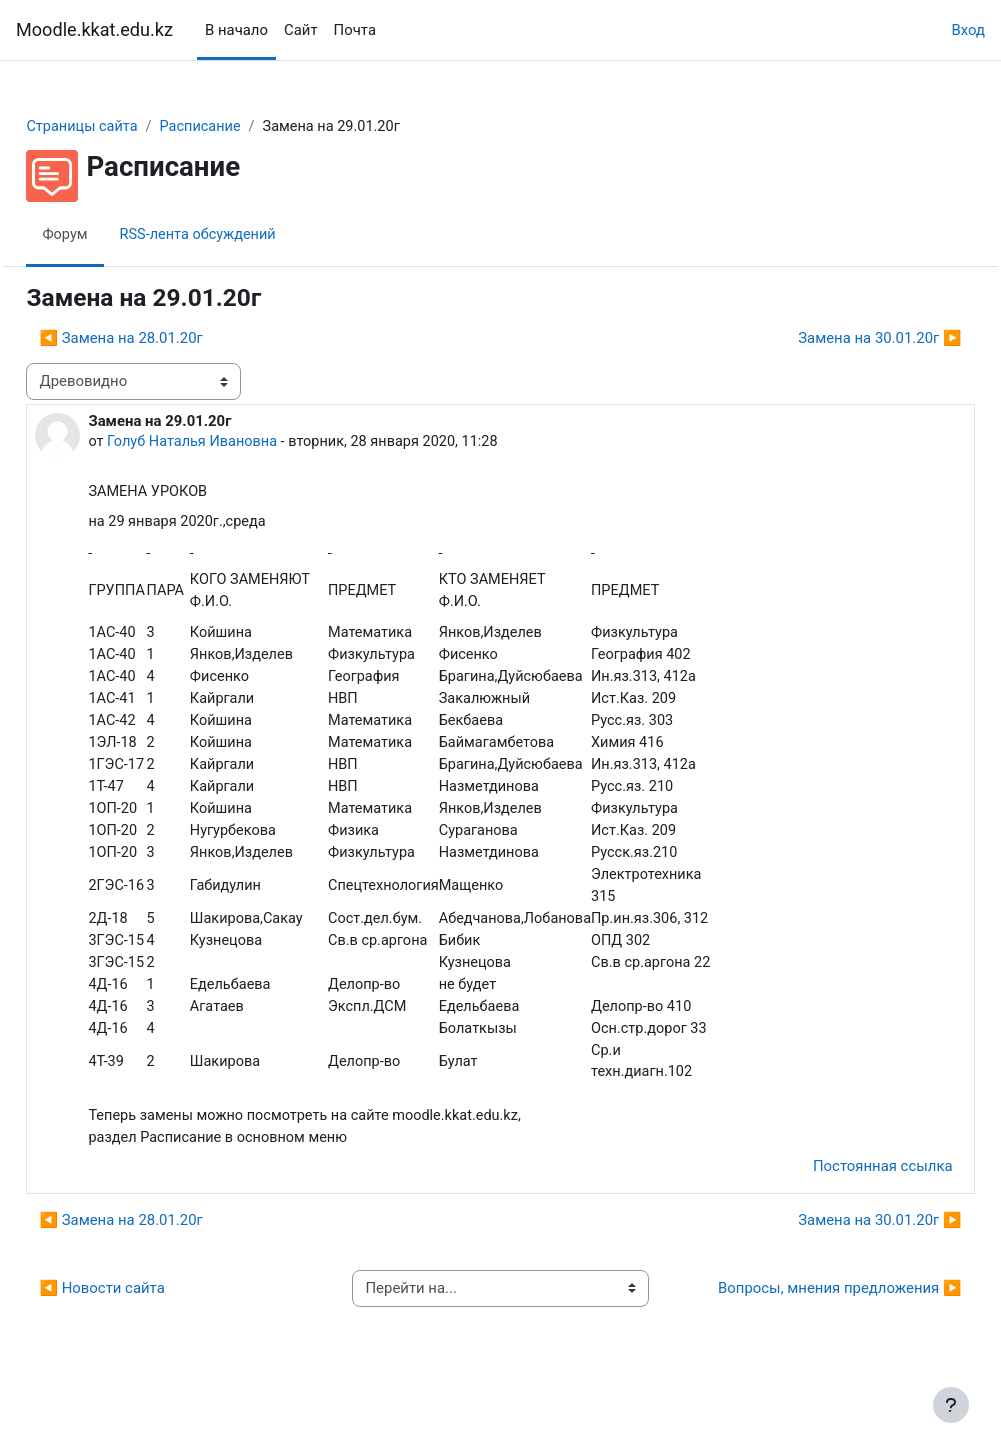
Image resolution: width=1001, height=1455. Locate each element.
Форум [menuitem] (110, 235)
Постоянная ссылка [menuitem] (838, 1201)
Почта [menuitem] (355, 30)
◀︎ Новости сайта (146, 1334)
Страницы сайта (128, 127)
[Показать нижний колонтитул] (951, 1405)
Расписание (249, 127)
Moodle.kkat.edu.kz (94, 29)
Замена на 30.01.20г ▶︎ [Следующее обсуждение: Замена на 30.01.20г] (835, 338)
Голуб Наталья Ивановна (239, 442)
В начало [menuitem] (236, 30)
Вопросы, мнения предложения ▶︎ (798, 1334)
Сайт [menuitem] (301, 30)
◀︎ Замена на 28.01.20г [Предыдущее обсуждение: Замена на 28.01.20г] (165, 338)
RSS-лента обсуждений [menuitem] (245, 235)
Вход (968, 30)
